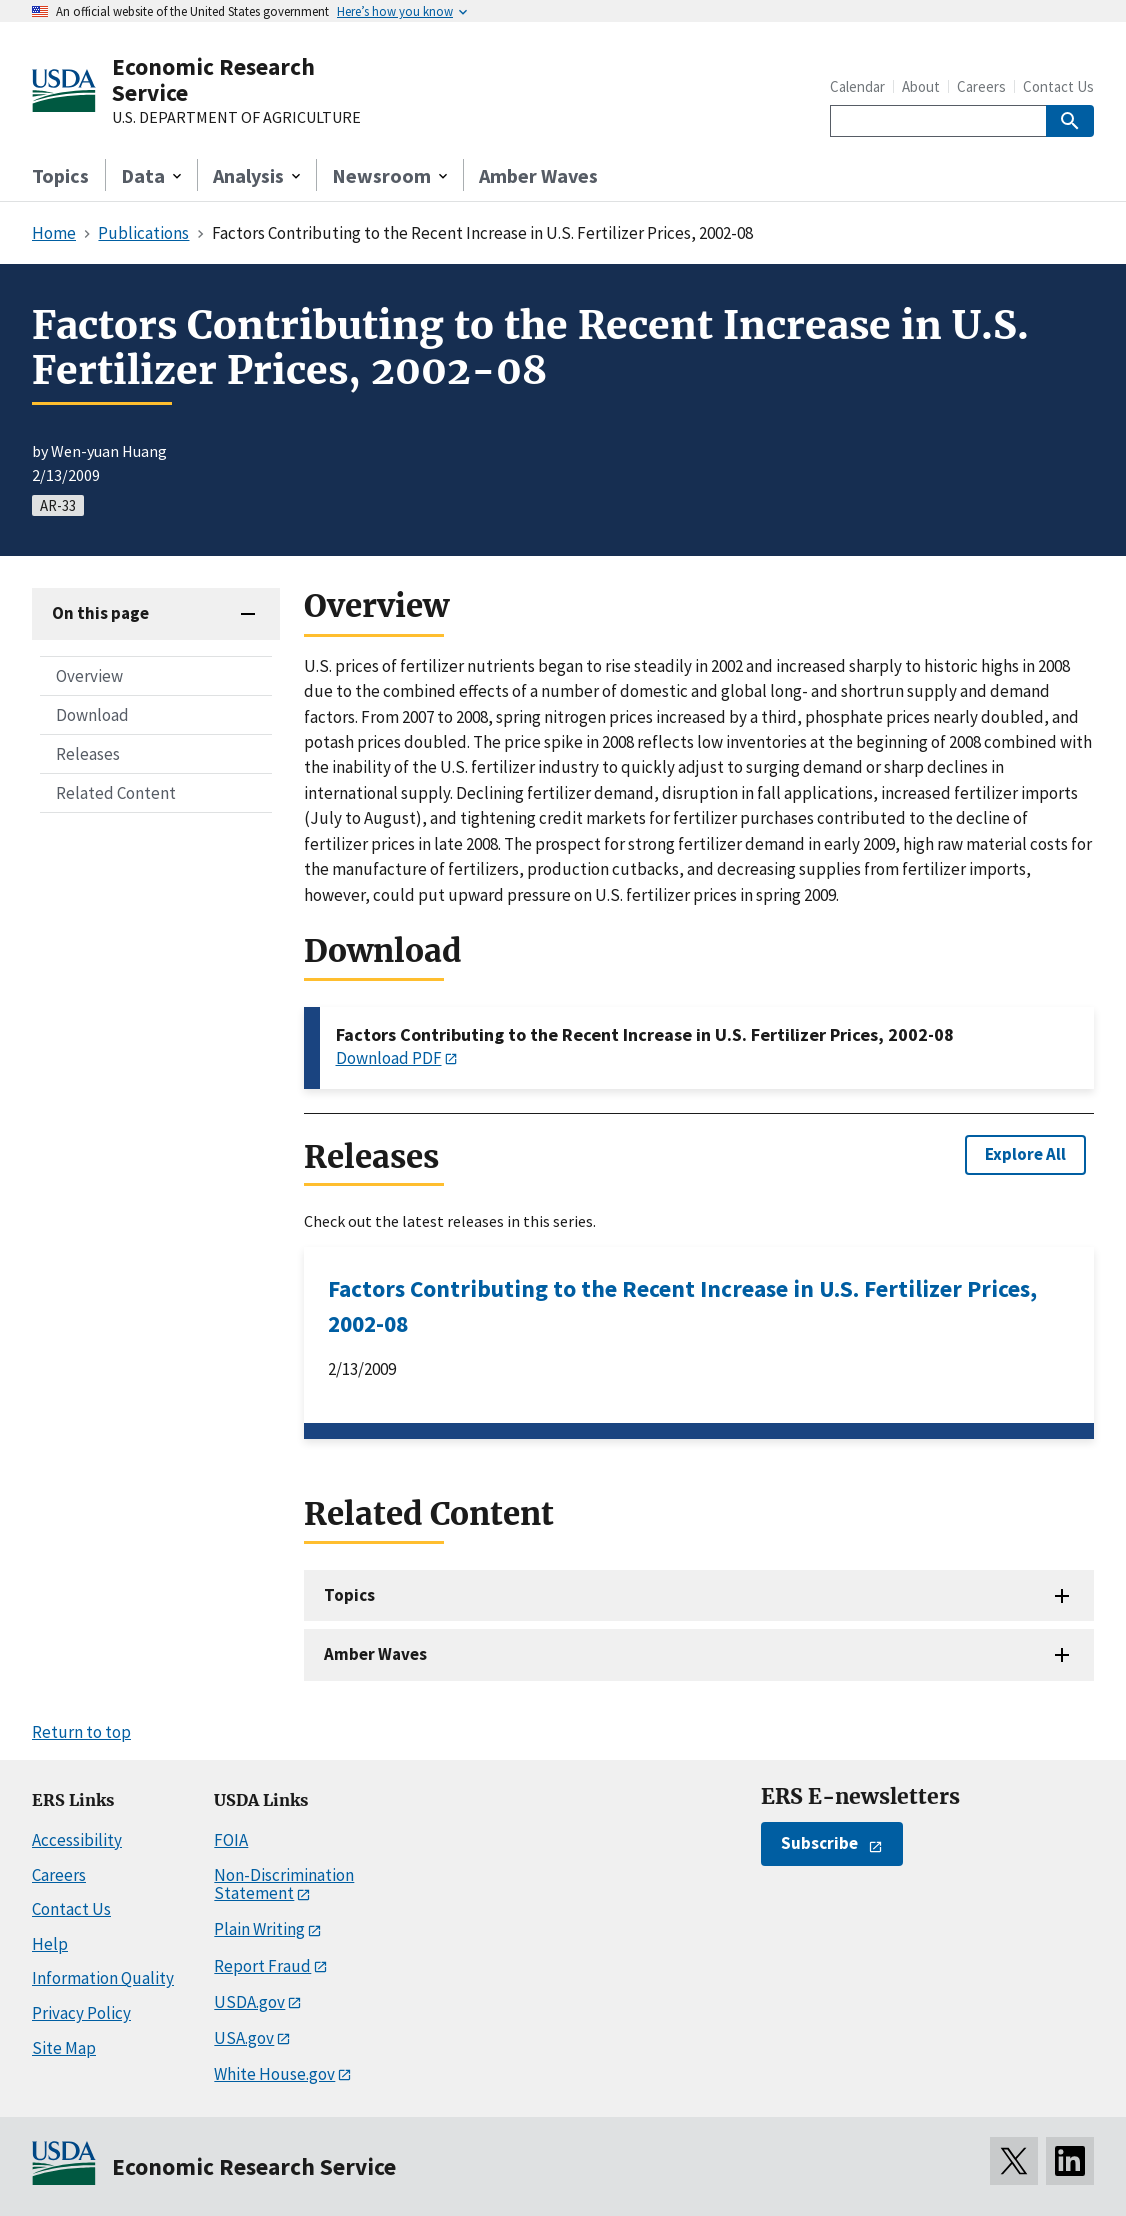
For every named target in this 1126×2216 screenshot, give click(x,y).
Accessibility (77, 1840)
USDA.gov (249, 2002)
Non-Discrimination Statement (284, 1884)
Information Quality (103, 1978)
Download (92, 715)
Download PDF (389, 1058)
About (921, 86)
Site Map (64, 2048)
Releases (88, 754)
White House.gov (274, 2074)
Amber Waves (538, 175)
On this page (100, 613)
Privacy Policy (81, 2013)
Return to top (81, 1732)
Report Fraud (262, 1966)
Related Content (116, 793)
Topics (60, 175)
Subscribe (819, 1843)
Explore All (1025, 1154)
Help (50, 1944)
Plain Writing (259, 1929)
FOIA (231, 1840)
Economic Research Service (213, 79)
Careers (981, 86)
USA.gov (244, 2038)
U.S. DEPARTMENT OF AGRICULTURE (236, 118)
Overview (89, 676)
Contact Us (1058, 86)
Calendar (857, 86)
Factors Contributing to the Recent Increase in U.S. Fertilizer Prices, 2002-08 (682, 1306)
